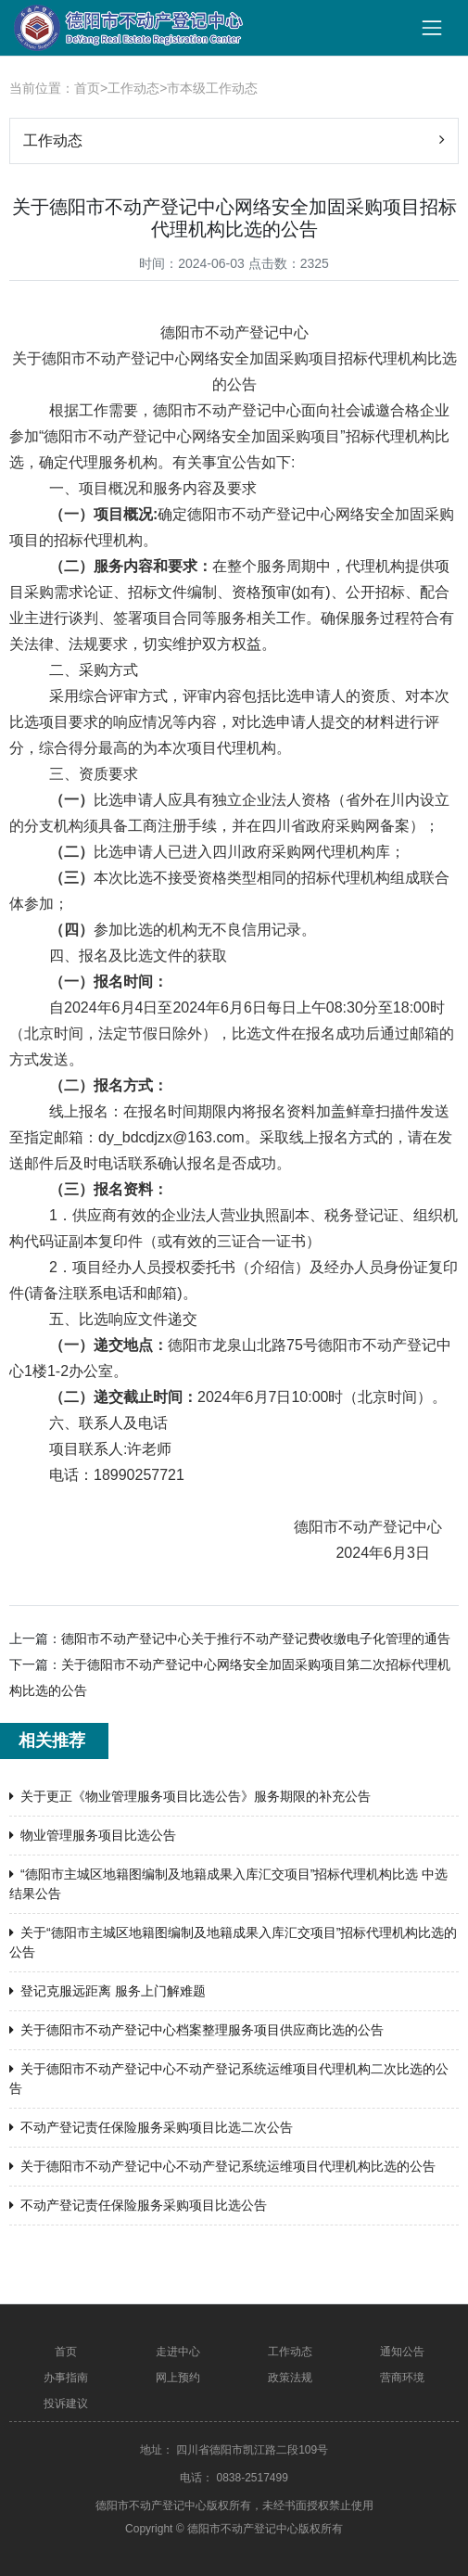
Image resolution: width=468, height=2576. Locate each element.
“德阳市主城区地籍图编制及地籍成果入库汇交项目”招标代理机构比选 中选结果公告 (228, 1884)
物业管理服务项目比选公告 (92, 1835)
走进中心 (178, 2351)
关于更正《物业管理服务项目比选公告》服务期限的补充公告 (190, 1796)
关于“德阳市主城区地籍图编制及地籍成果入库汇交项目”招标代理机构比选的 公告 (233, 1942)
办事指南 (66, 2377)
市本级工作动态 (212, 88)
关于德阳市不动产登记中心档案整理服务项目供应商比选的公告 (196, 2029)
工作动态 (133, 88)
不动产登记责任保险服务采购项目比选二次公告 (151, 2127)
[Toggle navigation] (432, 27)
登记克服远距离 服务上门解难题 (107, 1990)
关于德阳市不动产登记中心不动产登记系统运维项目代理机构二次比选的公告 (229, 2078)
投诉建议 (66, 2403)
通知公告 (402, 2351)
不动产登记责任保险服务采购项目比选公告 (138, 2205)
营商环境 (402, 2377)
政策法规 (290, 2377)
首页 (87, 88)
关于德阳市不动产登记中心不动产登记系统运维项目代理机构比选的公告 (222, 2166)
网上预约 (178, 2377)
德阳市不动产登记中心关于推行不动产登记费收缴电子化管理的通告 (255, 1638)
